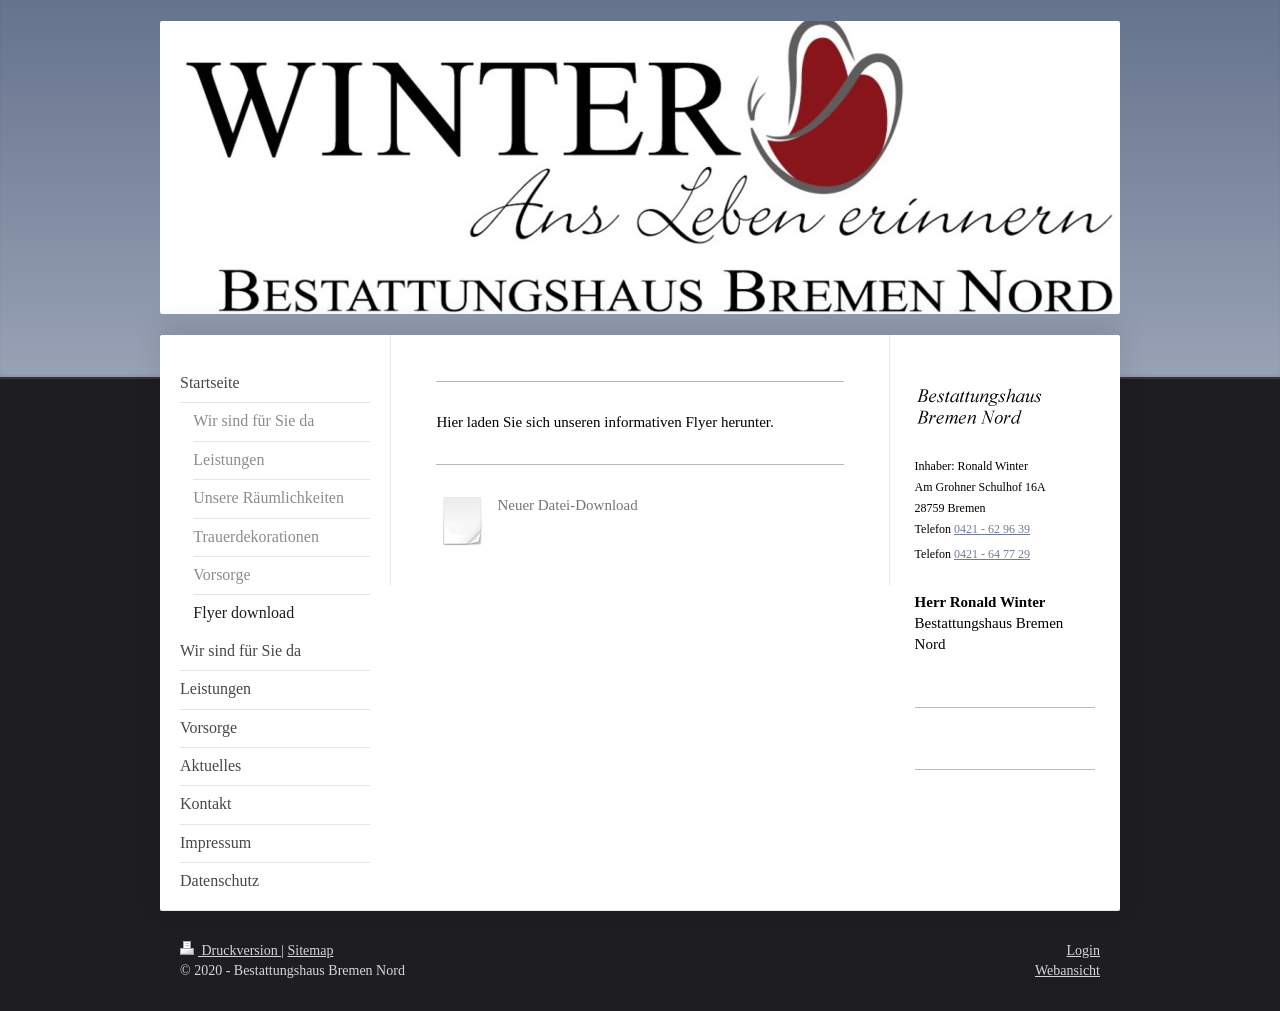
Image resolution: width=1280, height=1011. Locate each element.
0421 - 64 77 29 (992, 554)
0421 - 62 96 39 (992, 529)
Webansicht (1067, 970)
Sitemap (311, 950)
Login (1083, 950)
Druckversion (230, 950)
